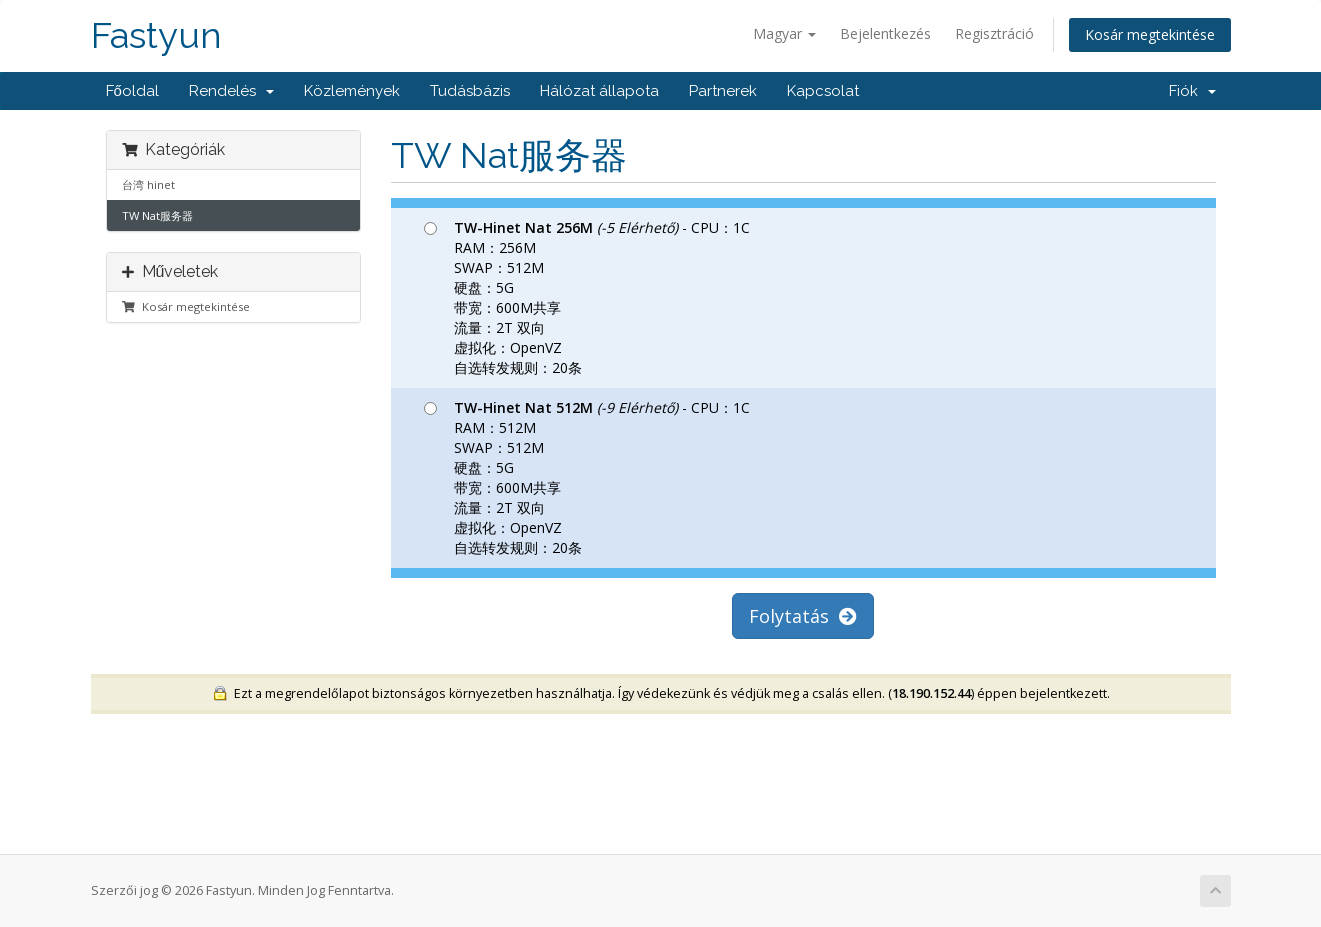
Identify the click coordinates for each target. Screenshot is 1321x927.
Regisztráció (994, 33)
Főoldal (132, 91)
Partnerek (723, 91)
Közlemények (352, 91)
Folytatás (803, 616)
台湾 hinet (148, 184)
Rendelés (231, 91)
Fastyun (156, 35)
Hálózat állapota (599, 91)
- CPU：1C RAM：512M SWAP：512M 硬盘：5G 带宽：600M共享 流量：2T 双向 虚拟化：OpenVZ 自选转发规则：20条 (587, 477)
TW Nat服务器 (157, 215)
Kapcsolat (823, 91)
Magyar (784, 33)
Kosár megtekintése (1150, 34)
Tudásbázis (470, 91)
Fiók (1192, 91)
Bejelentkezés (885, 33)
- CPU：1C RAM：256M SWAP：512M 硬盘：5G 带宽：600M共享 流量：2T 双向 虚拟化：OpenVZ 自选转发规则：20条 (587, 297)
